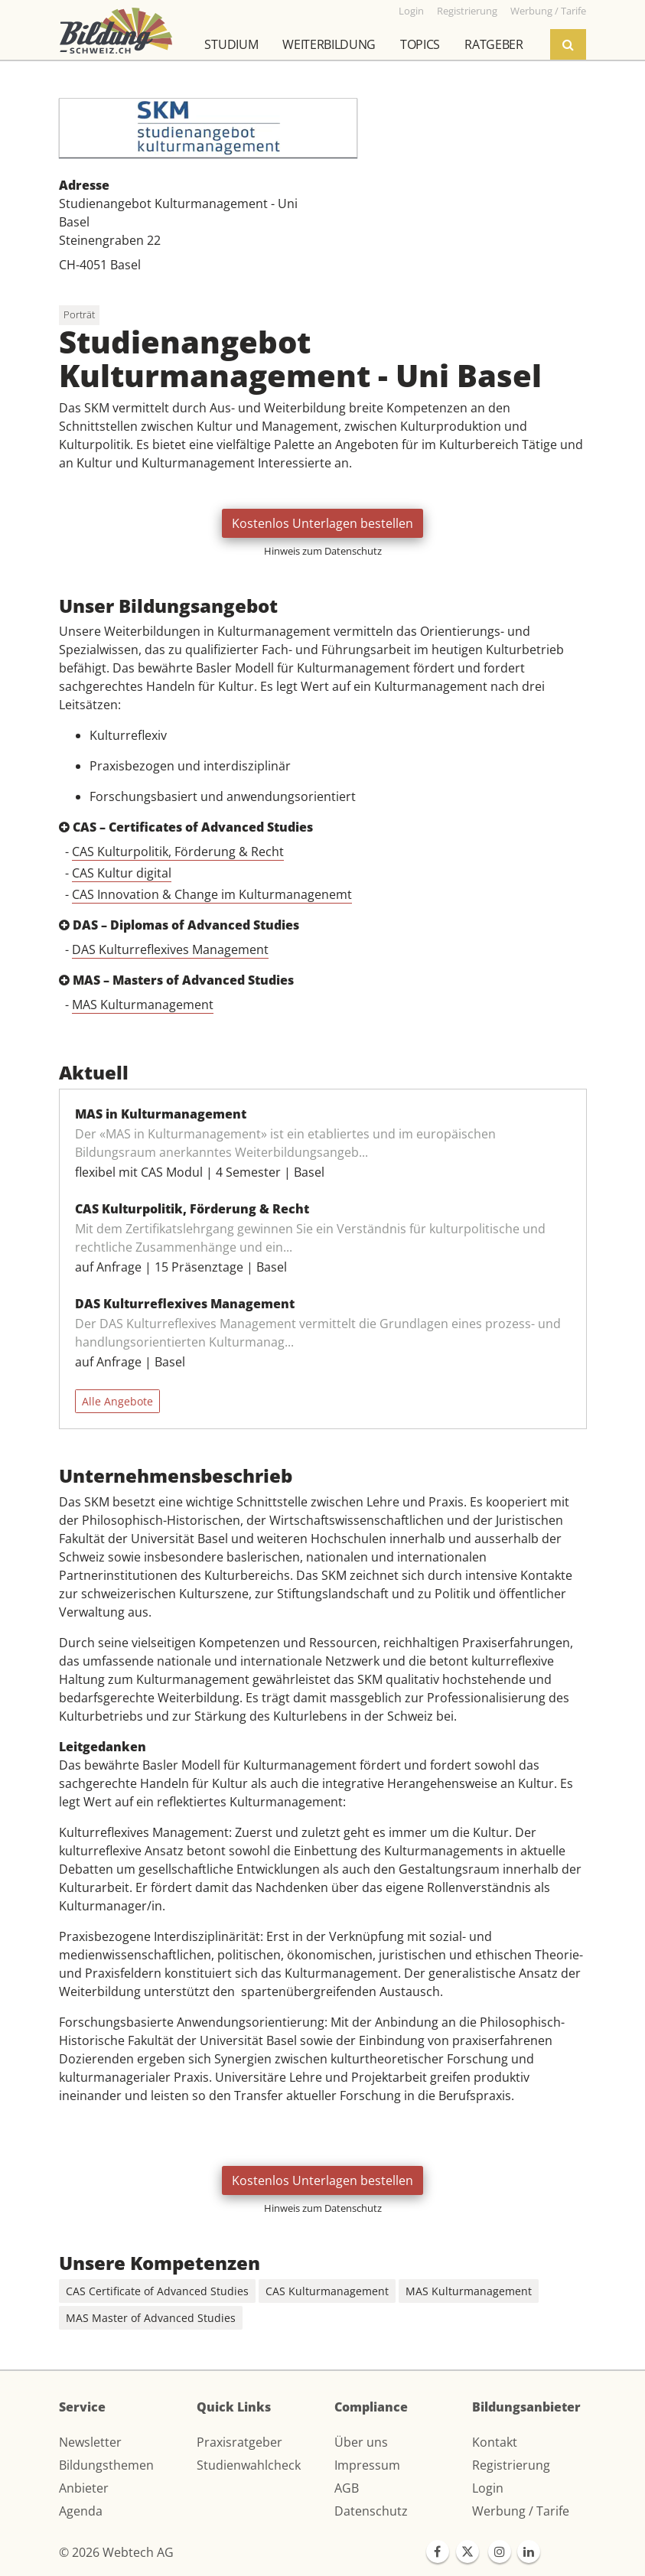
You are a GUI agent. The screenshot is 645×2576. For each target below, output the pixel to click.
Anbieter (84, 2488)
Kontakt (494, 2442)
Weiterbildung (329, 44)
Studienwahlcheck (249, 2465)
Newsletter (90, 2442)
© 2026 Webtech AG (116, 2552)
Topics (420, 44)
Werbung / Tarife (520, 2511)
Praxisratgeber (239, 2442)
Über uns (361, 2442)
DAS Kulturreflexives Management (170, 949)
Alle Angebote (117, 1401)
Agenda (81, 2511)
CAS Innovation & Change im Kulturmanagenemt (212, 894)
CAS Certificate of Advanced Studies (157, 2291)
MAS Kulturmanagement (142, 1004)
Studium (231, 44)
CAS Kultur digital (121, 873)
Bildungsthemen (106, 2465)
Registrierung (511, 2465)
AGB (346, 2488)
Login (487, 2488)
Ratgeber (493, 44)
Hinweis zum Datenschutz (323, 551)
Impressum (367, 2465)
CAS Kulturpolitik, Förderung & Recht (178, 851)
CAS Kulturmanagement (327, 2291)
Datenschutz (371, 2511)
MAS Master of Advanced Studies (151, 2318)
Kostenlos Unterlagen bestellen (322, 523)
